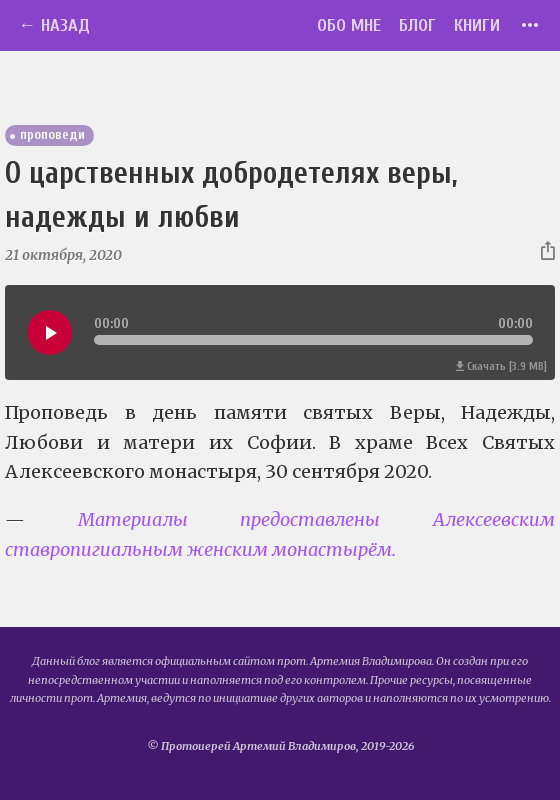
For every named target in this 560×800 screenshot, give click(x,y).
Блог (417, 25)
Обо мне (349, 25)
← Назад (54, 25)
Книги (477, 25)
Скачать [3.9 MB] (501, 366)
